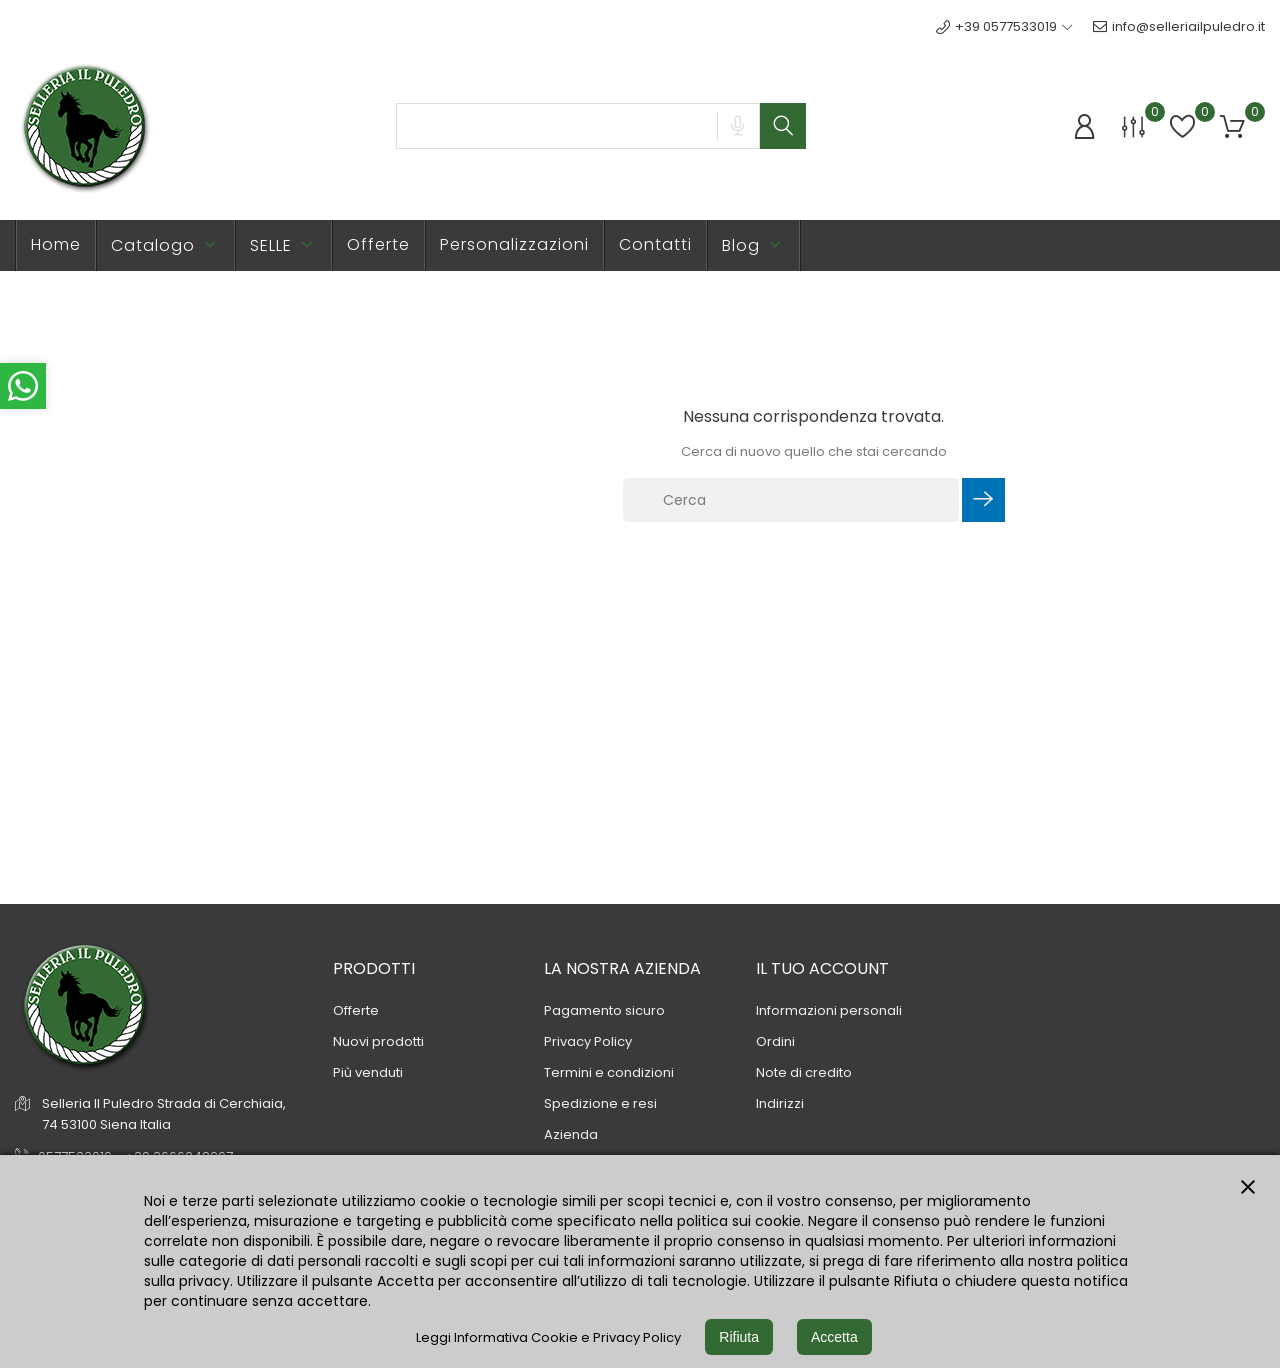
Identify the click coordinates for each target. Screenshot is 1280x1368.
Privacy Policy (588, 1041)
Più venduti (368, 1072)
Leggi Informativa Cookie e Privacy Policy (548, 1337)
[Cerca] (791, 500)
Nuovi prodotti (378, 1041)
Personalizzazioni (514, 244)
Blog (753, 245)
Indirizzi (780, 1103)
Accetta (834, 1337)
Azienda (571, 1134)
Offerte (378, 244)
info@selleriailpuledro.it (1179, 27)
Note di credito (804, 1072)
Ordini (775, 1041)
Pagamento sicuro (604, 1010)
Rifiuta (739, 1337)
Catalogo (165, 245)
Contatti (655, 244)
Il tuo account (822, 968)
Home (56, 244)
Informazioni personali (829, 1010)
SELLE (283, 245)
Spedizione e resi (600, 1103)
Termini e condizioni (609, 1072)
